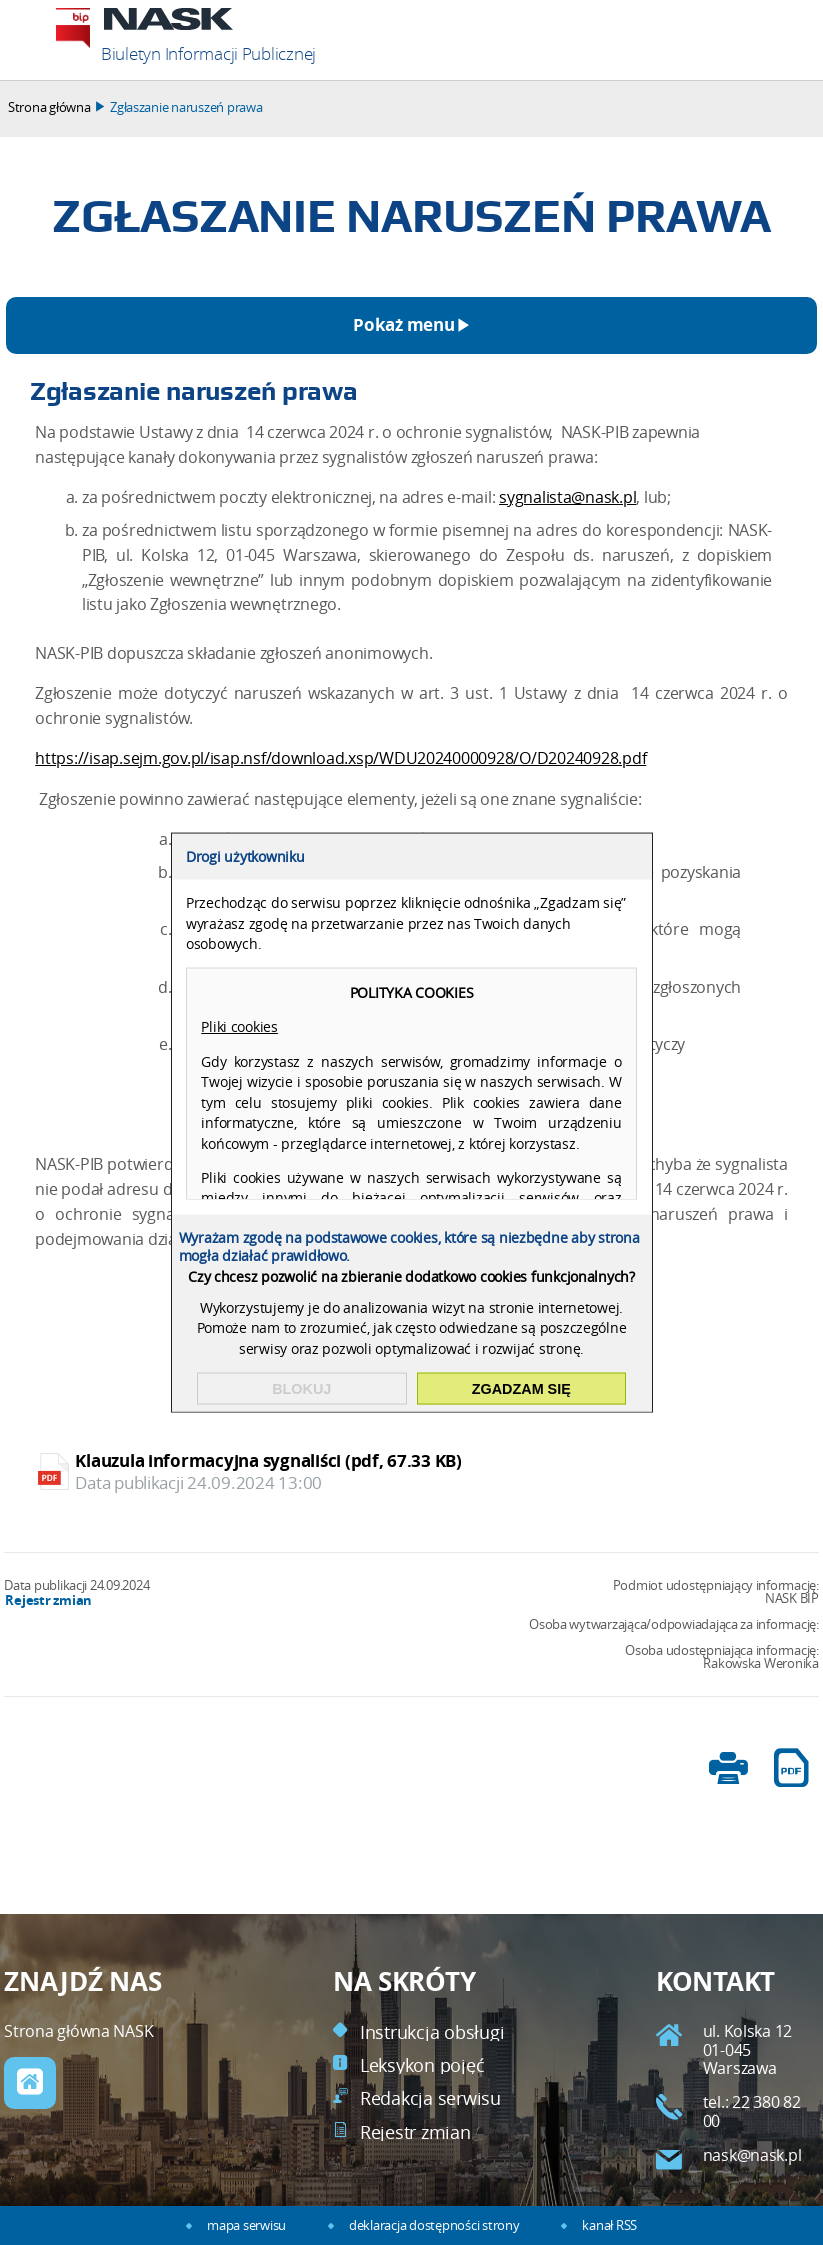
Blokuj (301, 1389)
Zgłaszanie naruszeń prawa (186, 107)
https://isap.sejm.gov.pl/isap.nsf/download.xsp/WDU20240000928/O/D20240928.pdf (340, 758)
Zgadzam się (521, 1389)
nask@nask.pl (752, 2155)
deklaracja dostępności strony (434, 2225)
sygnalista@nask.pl (567, 497)
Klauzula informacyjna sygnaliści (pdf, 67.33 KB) (413, 1471)
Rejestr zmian (48, 1600)
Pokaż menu (403, 324)
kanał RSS (609, 2225)
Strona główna (49, 107)
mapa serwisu (246, 2225)
